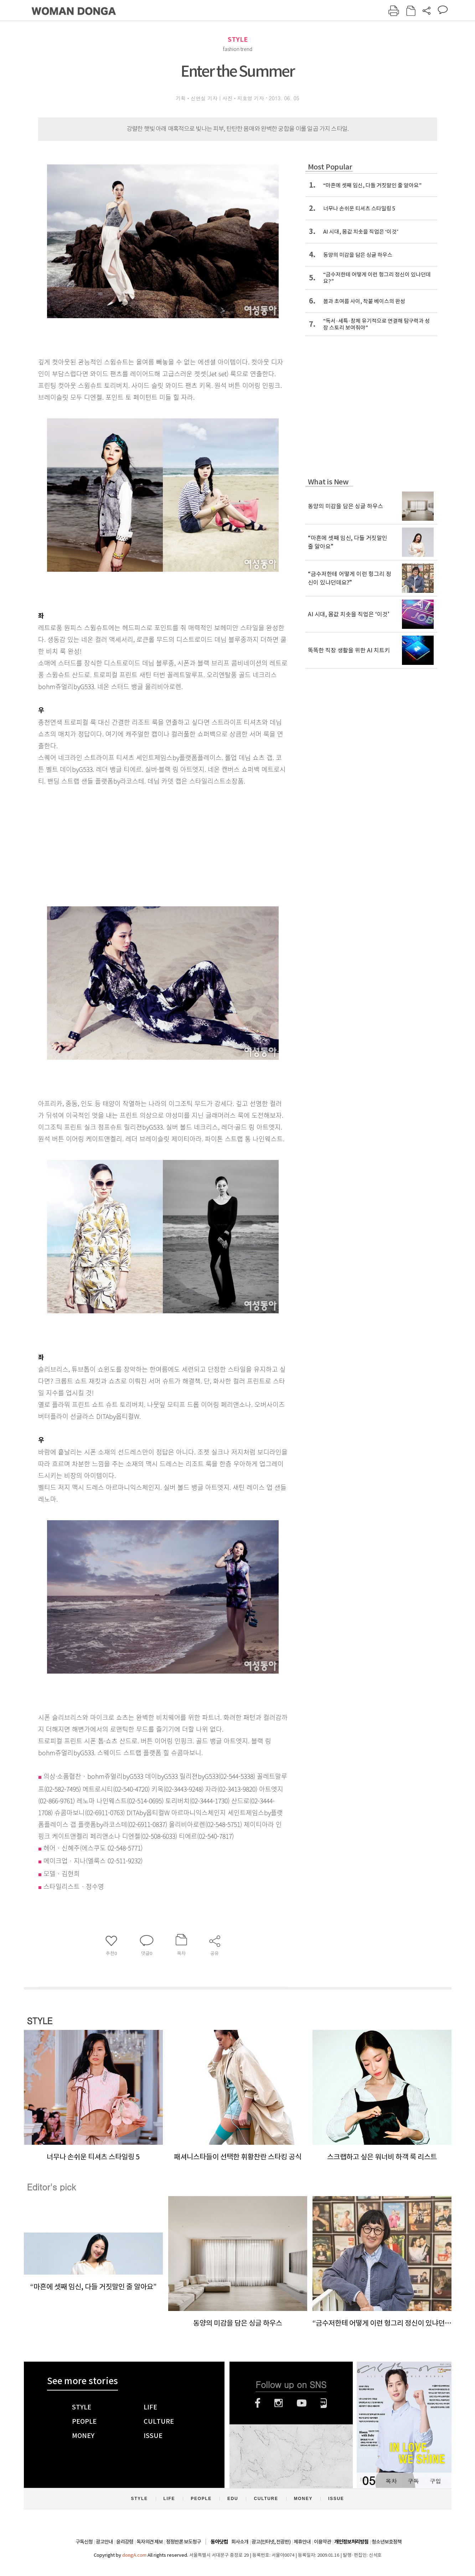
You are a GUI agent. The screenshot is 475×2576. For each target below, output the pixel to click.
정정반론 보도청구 (183, 2542)
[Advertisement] (145, 843)
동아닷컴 (219, 2542)
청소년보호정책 (387, 2542)
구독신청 (84, 2542)
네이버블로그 (324, 2403)
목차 (391, 2481)
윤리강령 (124, 2542)
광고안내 (104, 2542)
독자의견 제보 (149, 2542)
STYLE (238, 39)
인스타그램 (278, 2403)
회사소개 (239, 2542)
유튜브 (301, 2403)
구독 (413, 2481)
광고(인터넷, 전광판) (271, 2542)
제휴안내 (302, 2542)
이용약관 (322, 2542)
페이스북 (257, 2403)
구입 (435, 2481)
